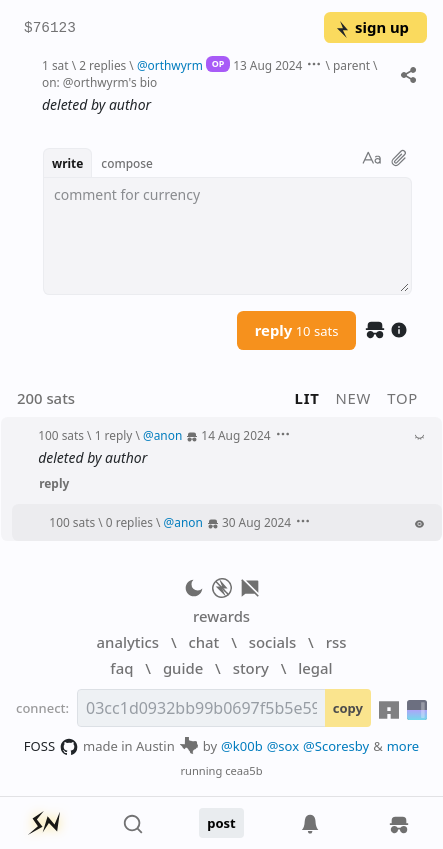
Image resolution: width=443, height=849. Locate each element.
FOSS (51, 747)
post (221, 823)
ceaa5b (243, 770)
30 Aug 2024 (256, 522)
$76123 (50, 28)
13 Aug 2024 (267, 65)
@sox (283, 746)
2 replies (102, 65)
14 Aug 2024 (235, 435)
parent (351, 65)
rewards (221, 616)
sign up (371, 27)
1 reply (114, 435)
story (251, 668)
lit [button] (307, 398)
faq (121, 668)
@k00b (242, 746)
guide (183, 668)
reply (297, 330)
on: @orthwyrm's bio (99, 82)
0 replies (129, 522)
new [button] (354, 398)
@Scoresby (336, 746)
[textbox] (227, 236)
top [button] (402, 398)
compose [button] (127, 163)
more (403, 746)
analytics (128, 642)
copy (348, 708)
